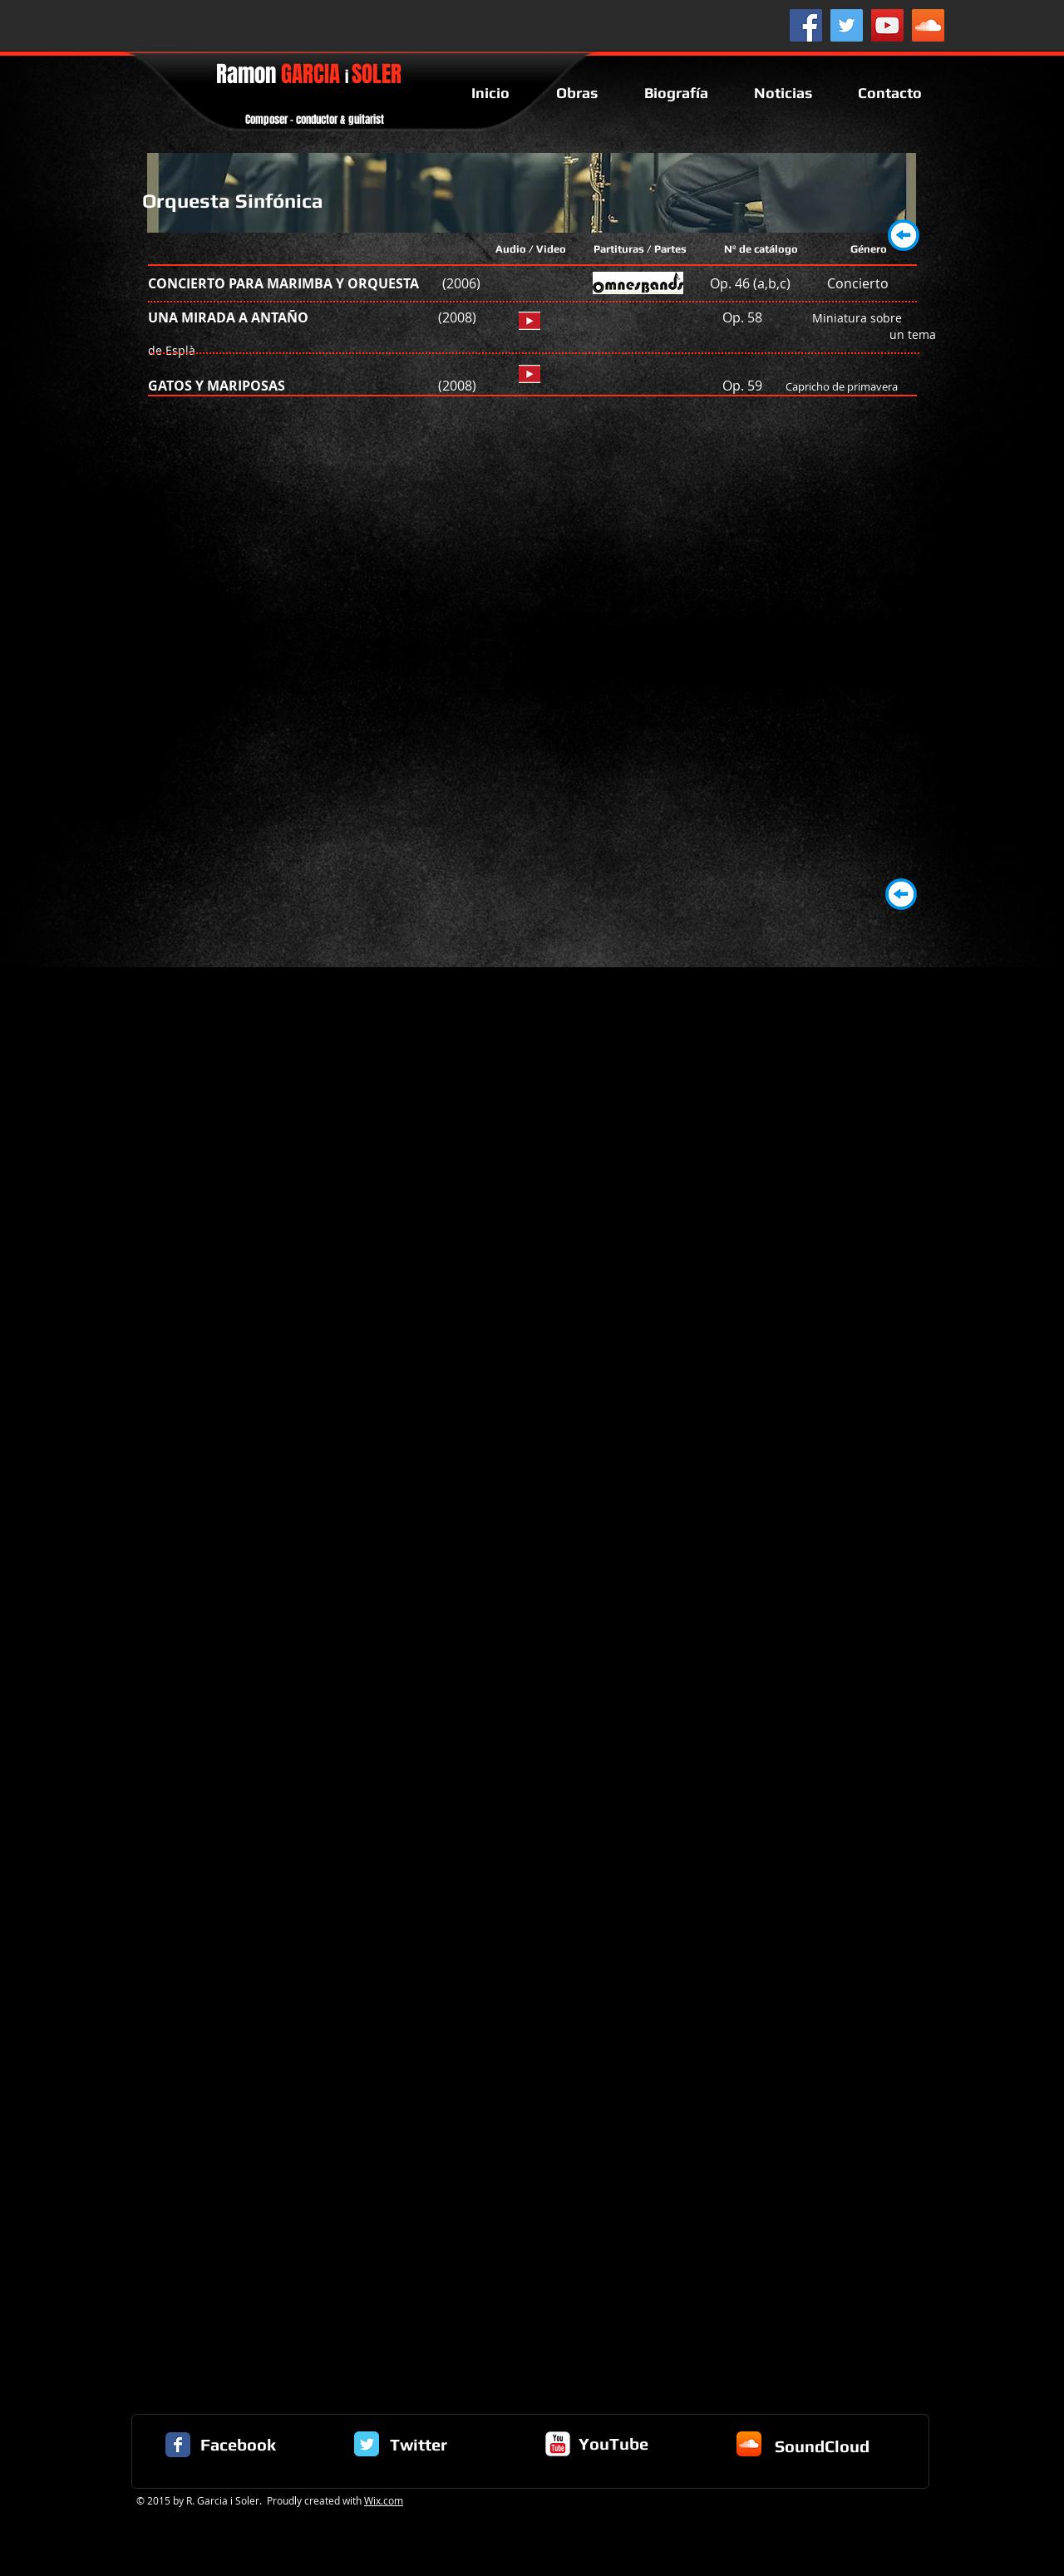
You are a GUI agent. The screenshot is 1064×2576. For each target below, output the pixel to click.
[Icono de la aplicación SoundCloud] (748, 2443)
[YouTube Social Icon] (887, 25)
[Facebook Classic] (177, 2444)
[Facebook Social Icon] (806, 25)
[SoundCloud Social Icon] (928, 25)
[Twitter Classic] (366, 2443)
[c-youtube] (557, 2443)
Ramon (308, 74)
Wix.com (383, 2500)
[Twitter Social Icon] (846, 25)
